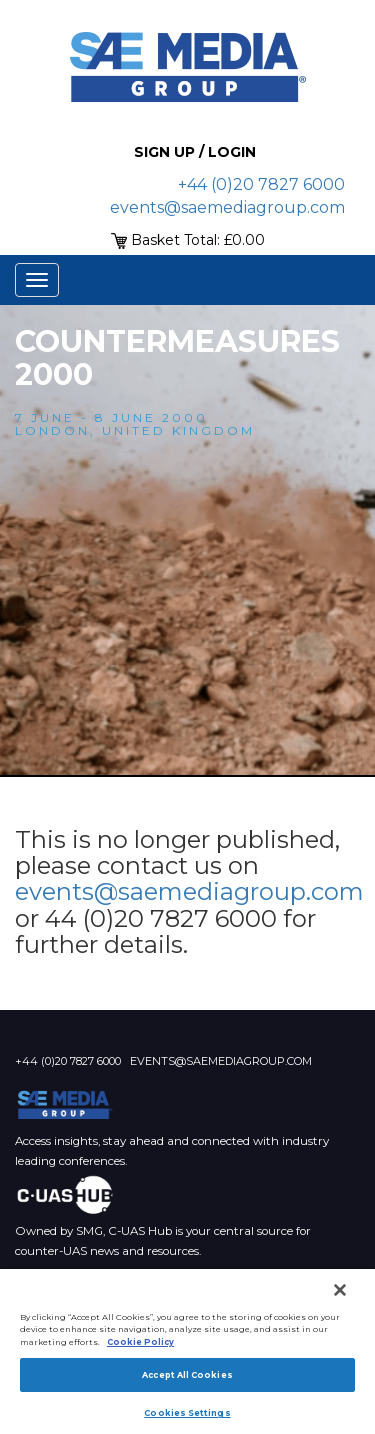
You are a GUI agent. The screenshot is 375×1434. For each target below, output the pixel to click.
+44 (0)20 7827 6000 (261, 184)
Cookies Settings (187, 1413)
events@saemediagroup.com (227, 207)
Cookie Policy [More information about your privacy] (140, 1342)
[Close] (340, 1290)
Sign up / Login (195, 152)
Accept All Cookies (187, 1375)
